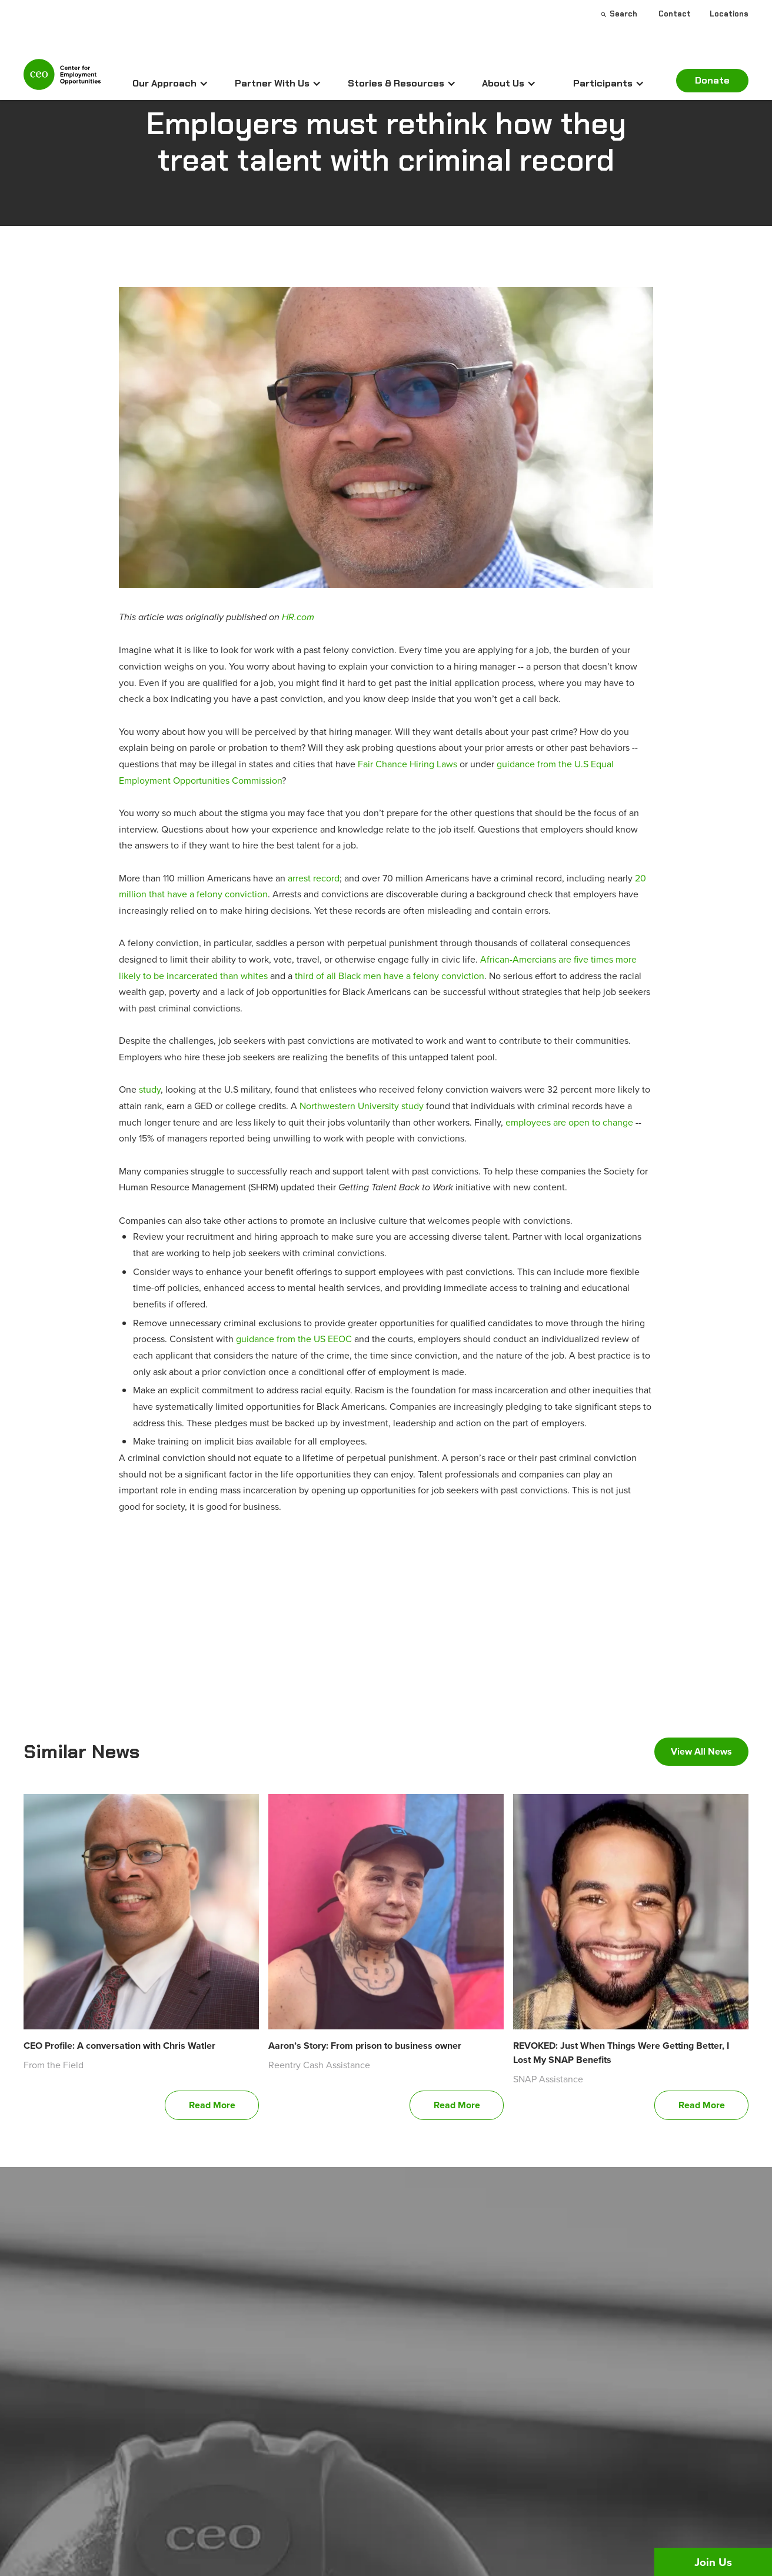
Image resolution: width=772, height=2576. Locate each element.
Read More (212, 2105)
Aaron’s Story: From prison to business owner (364, 2045)
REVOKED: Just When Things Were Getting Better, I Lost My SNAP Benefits (621, 2052)
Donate (712, 80)
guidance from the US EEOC (294, 1338)
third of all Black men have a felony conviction (389, 975)
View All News (701, 1751)
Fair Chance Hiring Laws (407, 763)
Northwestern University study (362, 1105)
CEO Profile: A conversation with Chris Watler (119, 2045)
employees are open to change (569, 1122)
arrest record (314, 877)
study (150, 1089)
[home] (62, 79)
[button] (170, 83)
